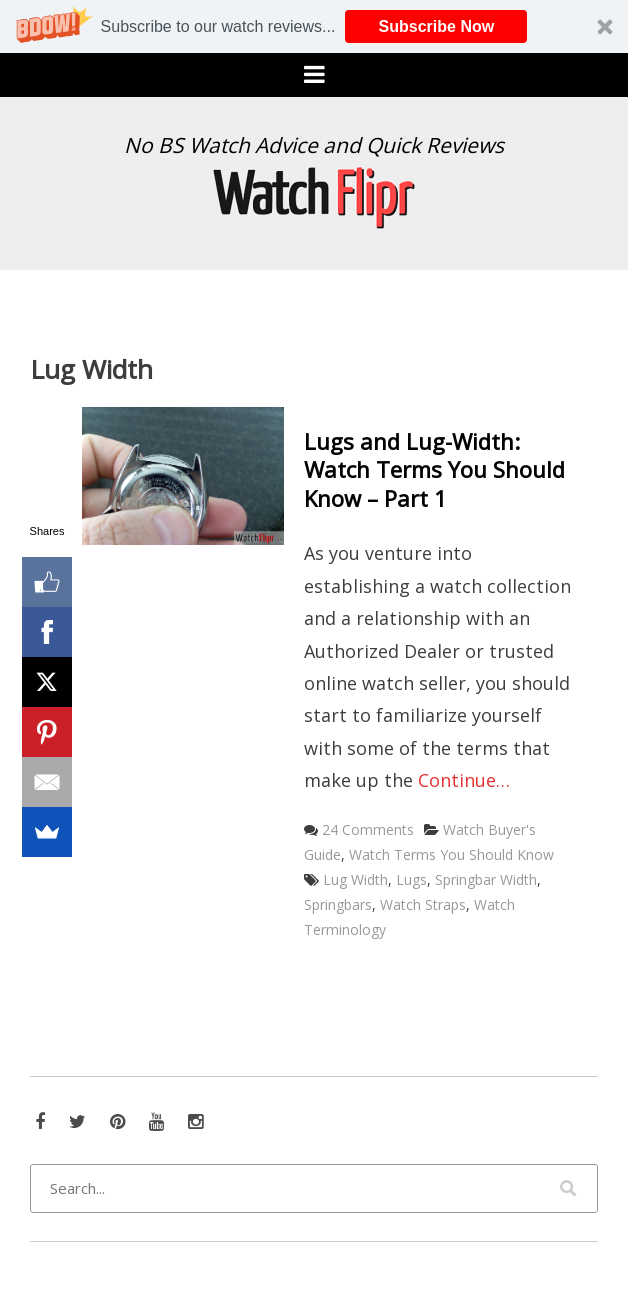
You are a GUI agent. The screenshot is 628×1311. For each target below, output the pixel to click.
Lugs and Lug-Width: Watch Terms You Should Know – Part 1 (434, 469)
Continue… (464, 780)
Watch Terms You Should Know (451, 854)
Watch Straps (423, 904)
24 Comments (368, 829)
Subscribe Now (437, 26)
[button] (314, 26)
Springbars (338, 904)
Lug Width (355, 879)
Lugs (411, 879)
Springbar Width (486, 879)
